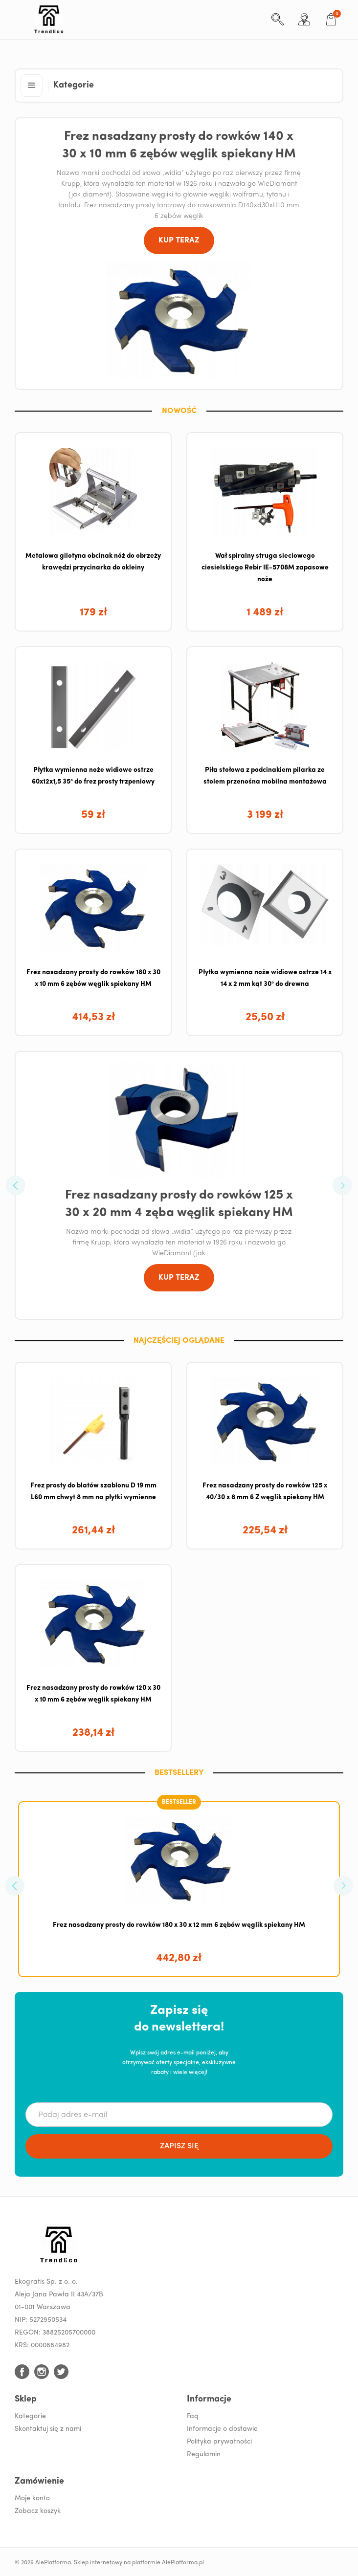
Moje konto (32, 2498)
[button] (32, 85)
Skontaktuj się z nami (48, 2429)
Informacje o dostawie (222, 2429)
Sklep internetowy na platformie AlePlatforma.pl (139, 2563)
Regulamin (204, 2454)
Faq (193, 2416)
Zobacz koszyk (38, 2511)
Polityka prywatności (219, 2441)
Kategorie (30, 2416)
